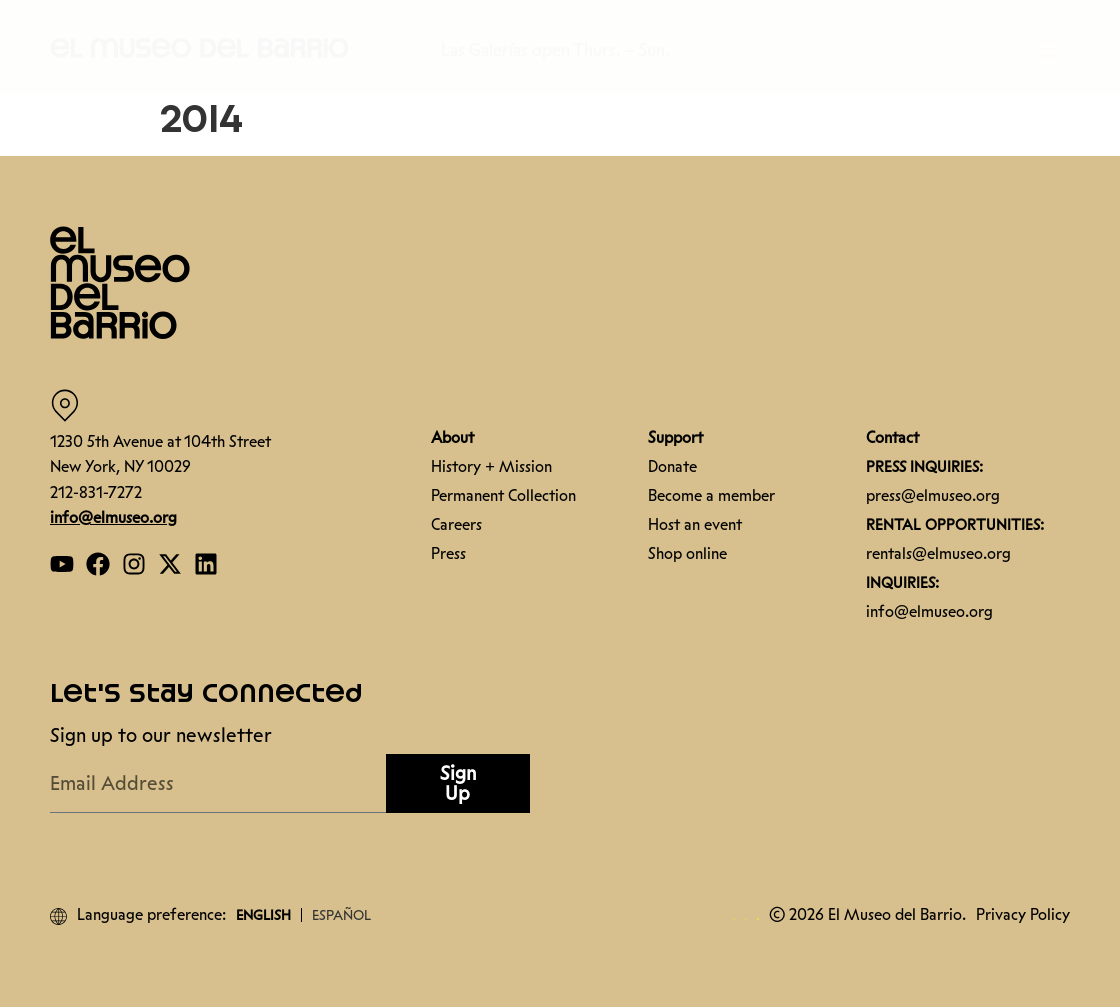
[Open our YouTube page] (62, 564)
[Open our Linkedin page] (206, 564)
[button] (200, 47)
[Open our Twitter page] (170, 564)
